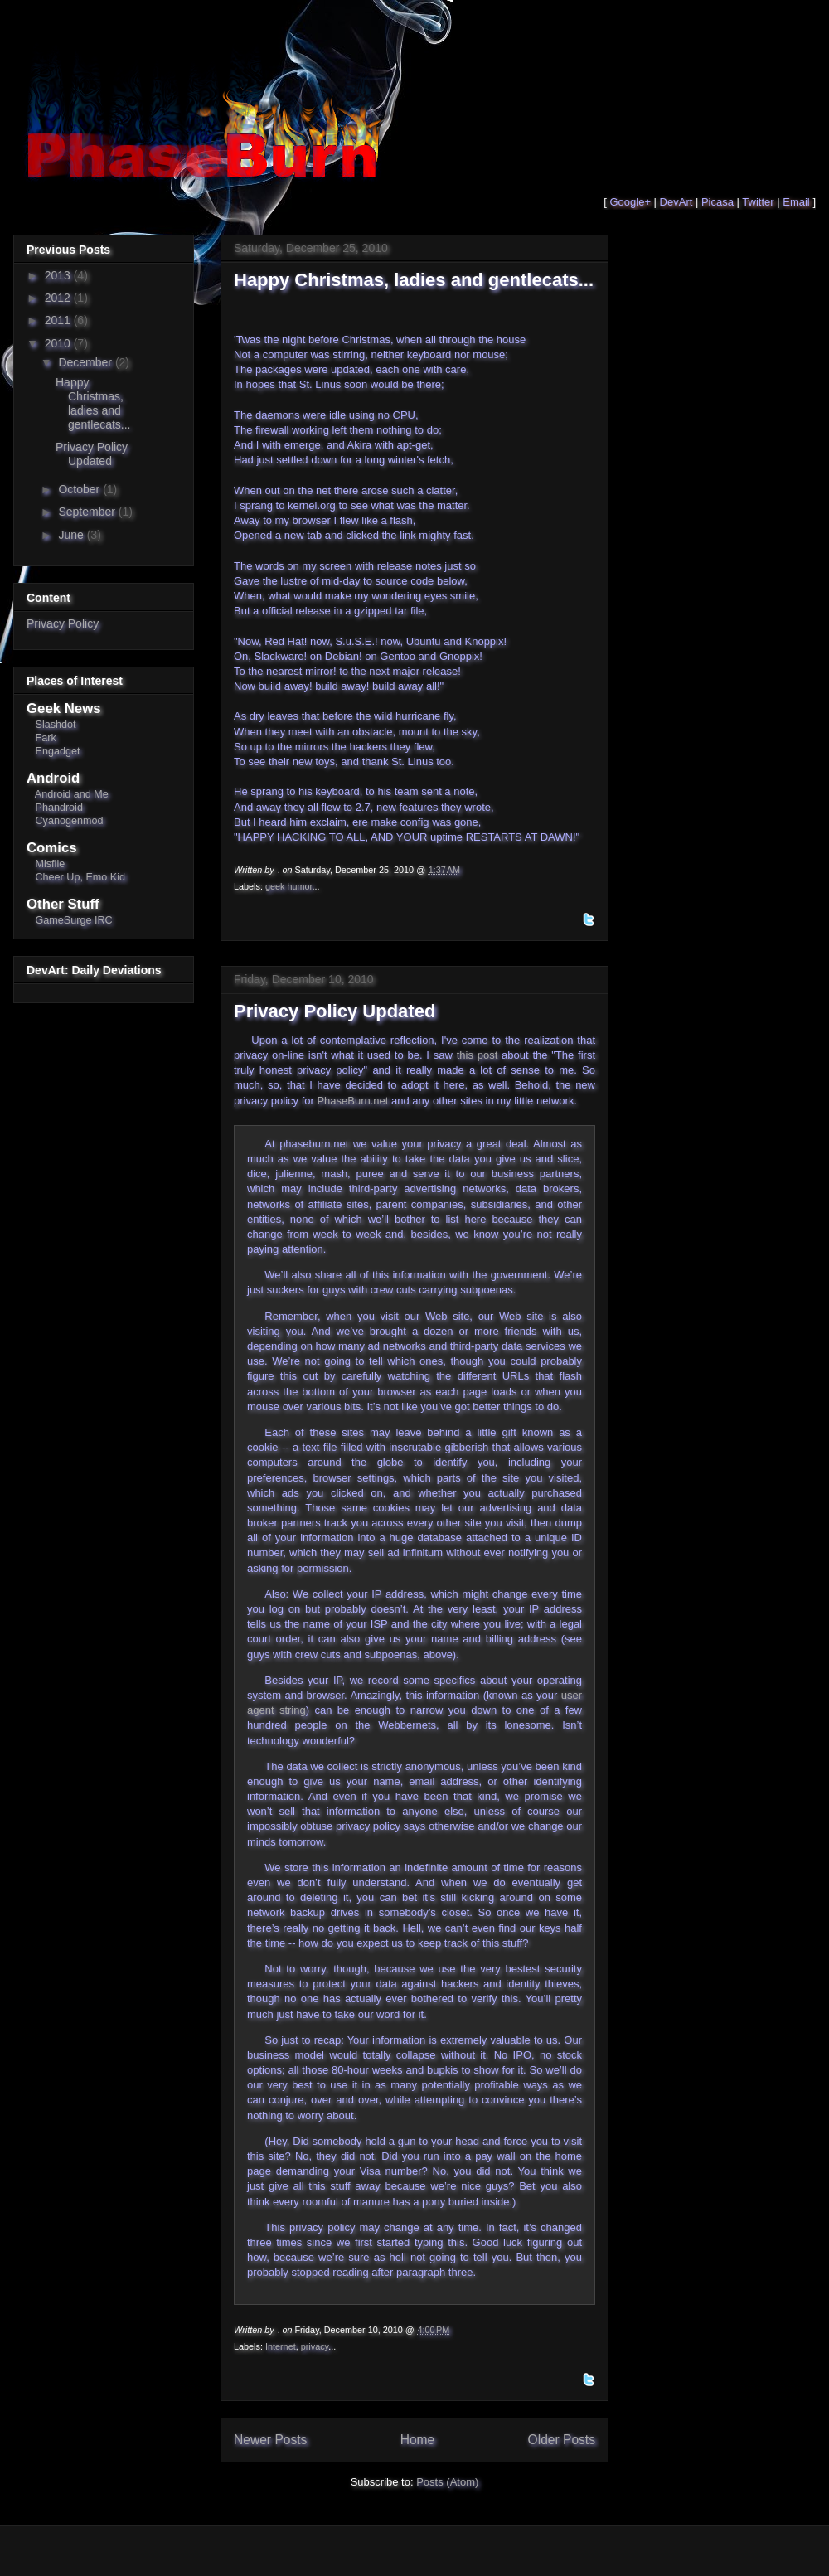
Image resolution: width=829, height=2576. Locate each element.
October (80, 489)
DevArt (676, 202)
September (88, 511)
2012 (59, 297)
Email (796, 202)
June (72, 534)
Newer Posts (270, 2440)
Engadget (58, 751)
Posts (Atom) (447, 2482)
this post (477, 1055)
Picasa (717, 202)
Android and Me (72, 794)
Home (417, 2440)
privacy (315, 2346)
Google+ (630, 202)
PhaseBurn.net (352, 1100)
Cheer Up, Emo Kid (81, 877)
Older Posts (561, 2440)
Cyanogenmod (70, 821)
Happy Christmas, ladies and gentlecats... (414, 279)
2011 (59, 320)
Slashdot (56, 724)
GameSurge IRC (74, 920)
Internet (280, 2346)
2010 (59, 343)
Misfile (50, 864)
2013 (59, 275)
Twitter (757, 202)
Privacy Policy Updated (334, 1011)
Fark (46, 738)
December (86, 362)
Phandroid (59, 807)
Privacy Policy (63, 623)
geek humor (289, 886)
